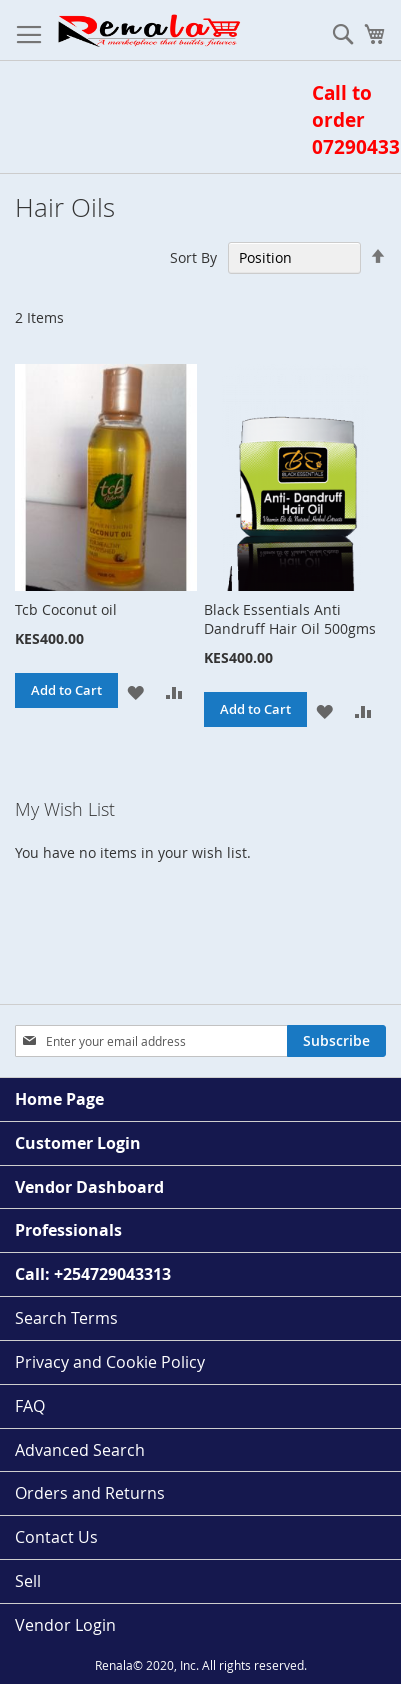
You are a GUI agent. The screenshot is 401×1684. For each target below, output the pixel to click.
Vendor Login (65, 1625)
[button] (135, 690)
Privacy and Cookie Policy (110, 1362)
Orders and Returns (90, 1493)
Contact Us (56, 1537)
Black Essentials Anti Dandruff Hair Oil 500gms (290, 619)
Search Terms (66, 1318)
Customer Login (78, 1143)
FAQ (30, 1406)
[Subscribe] (336, 1041)
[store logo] (148, 30)
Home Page (59, 1099)
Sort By (193, 257)
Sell (28, 1581)
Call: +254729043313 (93, 1274)
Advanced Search (80, 1450)
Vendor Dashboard (89, 1187)
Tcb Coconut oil (66, 609)
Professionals (68, 1230)
